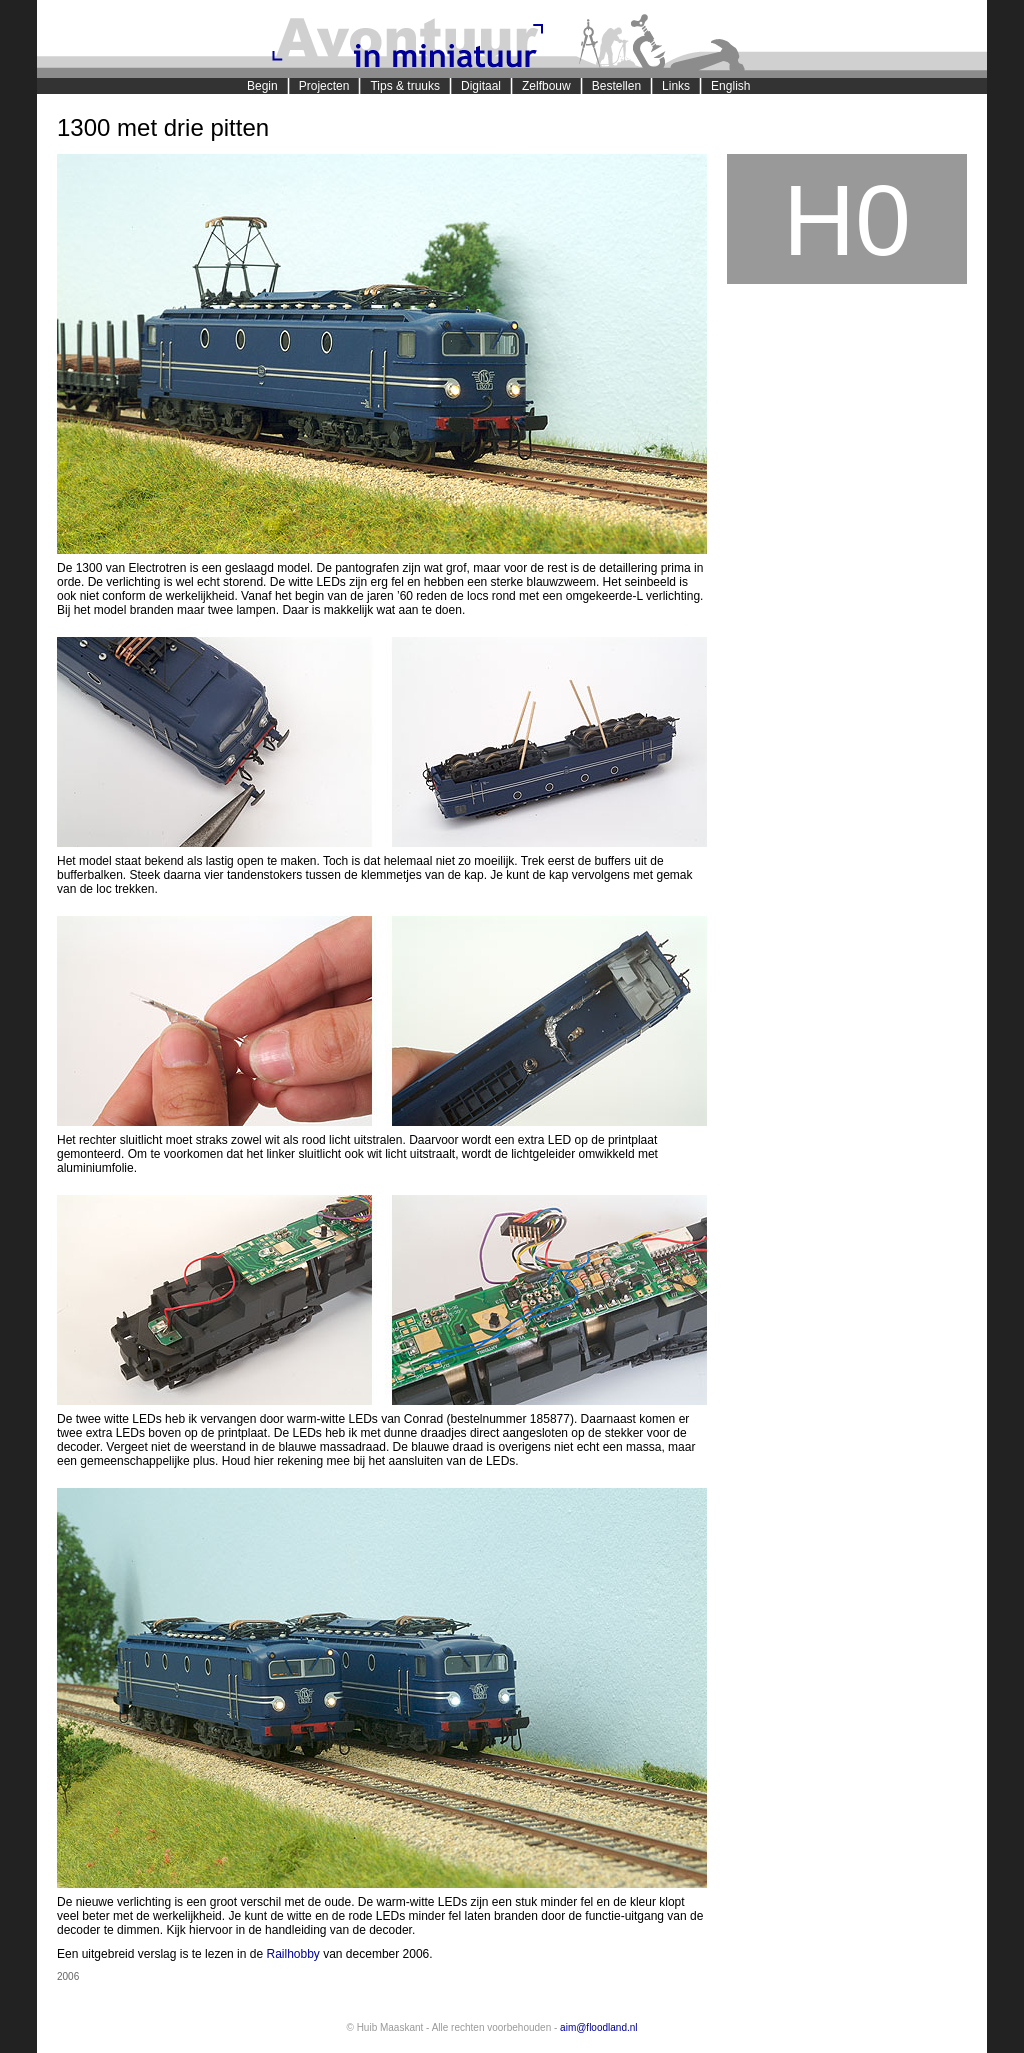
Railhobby (292, 1954)
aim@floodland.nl (598, 2027)
